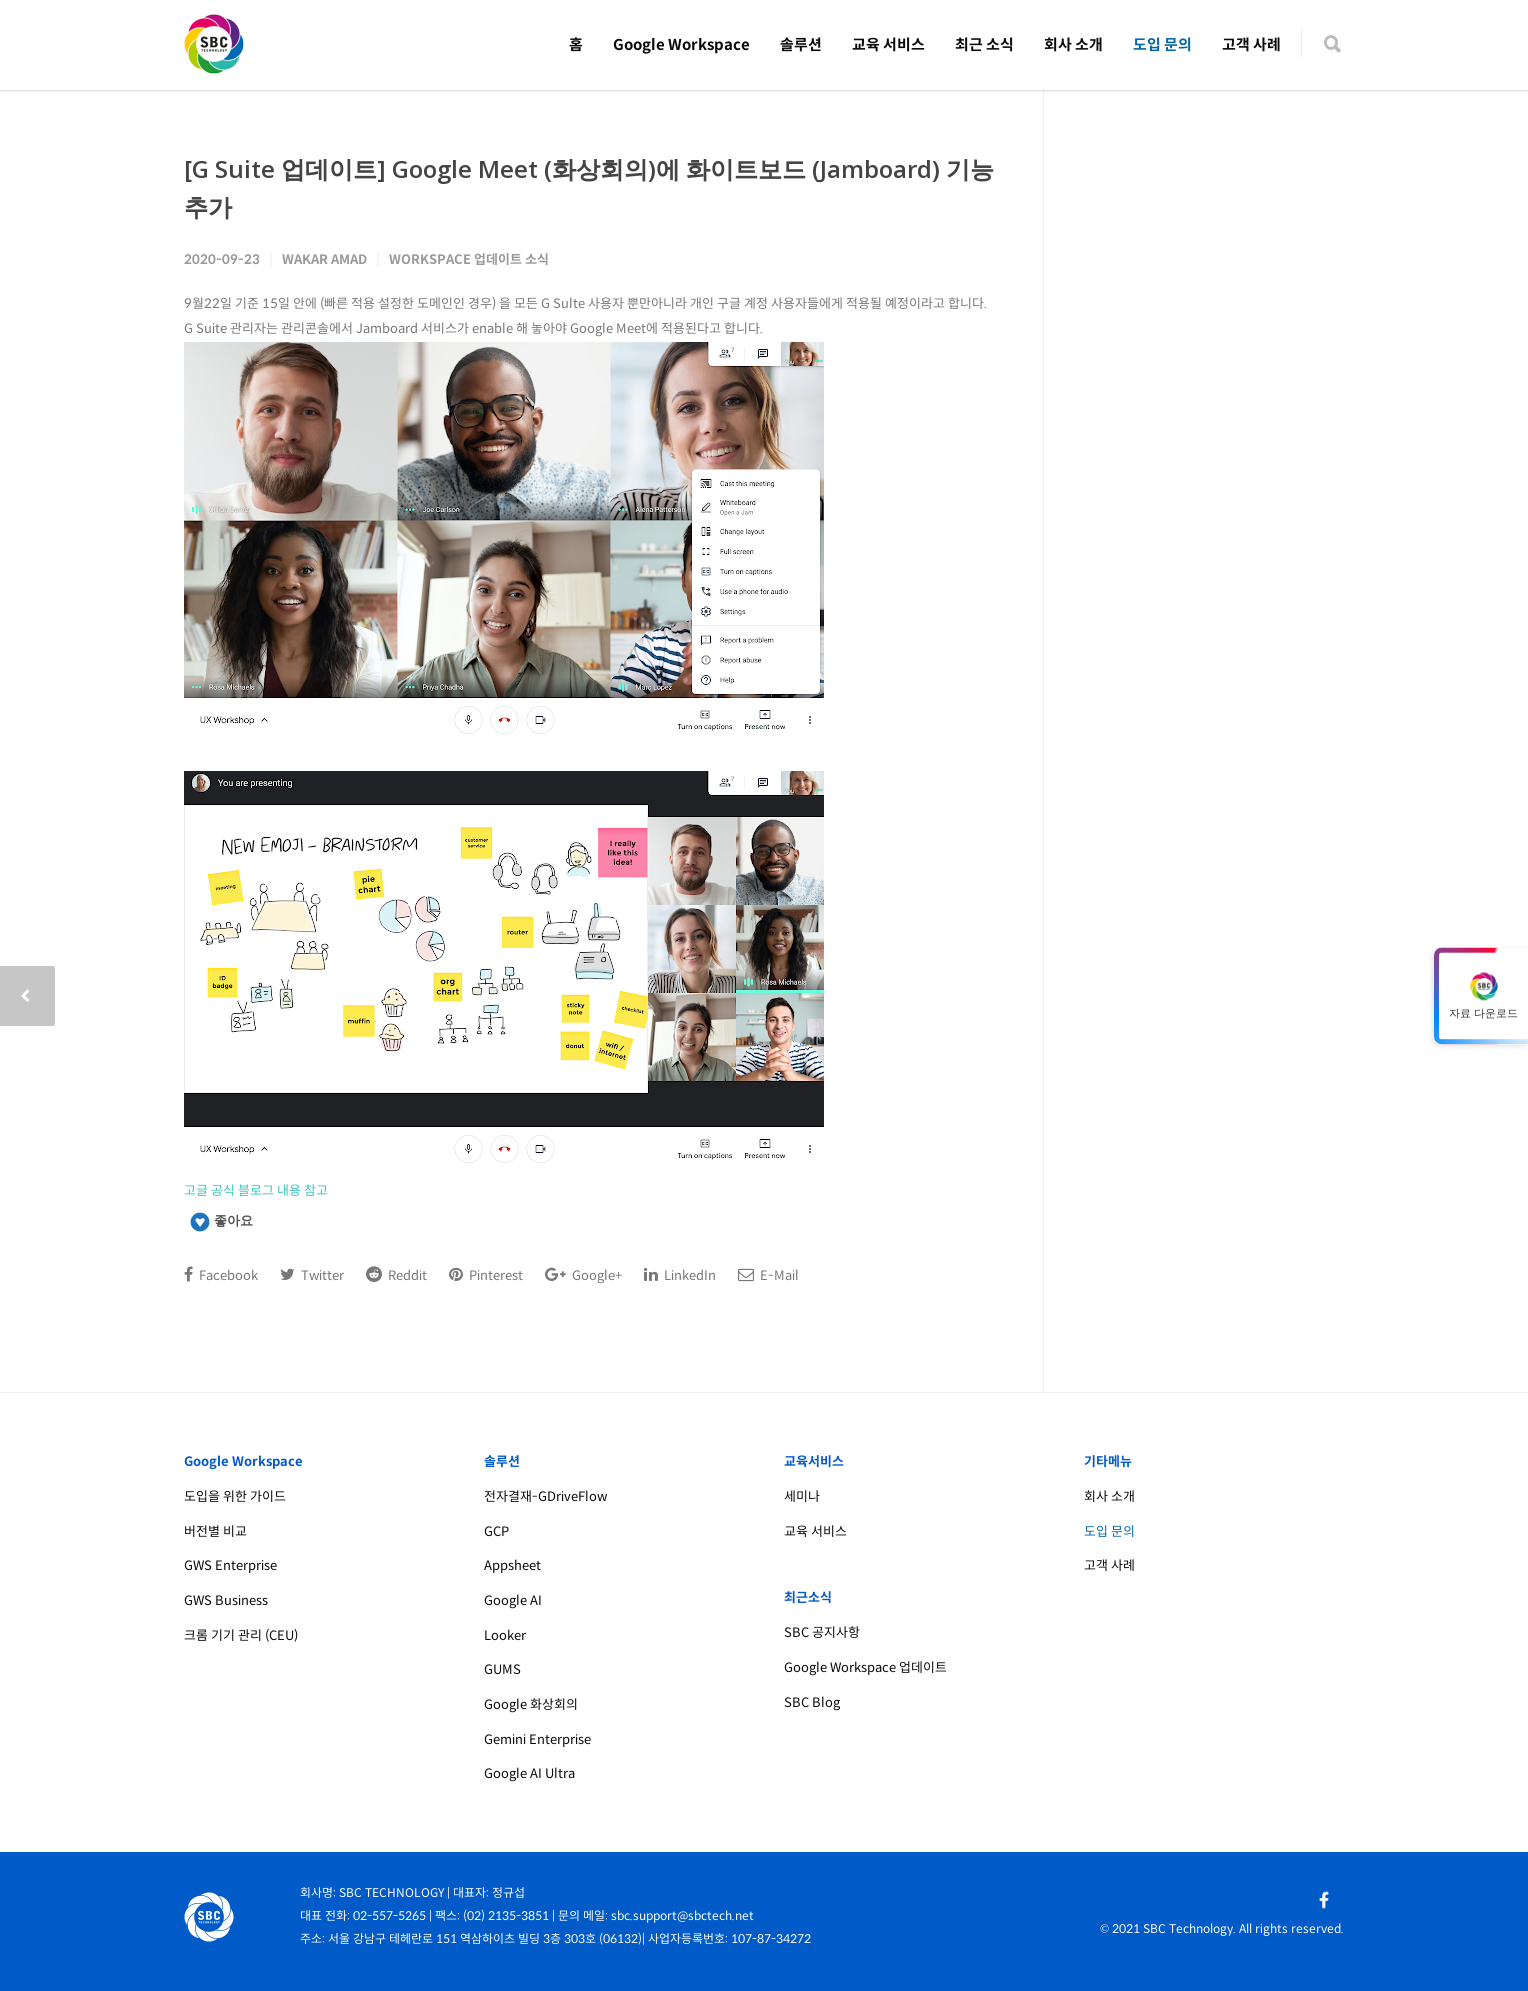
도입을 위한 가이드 (235, 1496)
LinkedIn (680, 1275)
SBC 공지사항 (822, 1632)
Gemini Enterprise (537, 1739)
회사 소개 (1073, 44)
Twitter (312, 1275)
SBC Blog (812, 1702)
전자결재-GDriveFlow (545, 1496)
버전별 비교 (215, 1531)
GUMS (502, 1669)
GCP (496, 1531)
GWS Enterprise (230, 1565)
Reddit (396, 1275)
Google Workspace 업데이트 (865, 1667)
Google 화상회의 (531, 1704)
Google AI (513, 1600)
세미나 (802, 1496)
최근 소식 (984, 44)
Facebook (221, 1275)
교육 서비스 (888, 44)
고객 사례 (1251, 44)
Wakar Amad (324, 259)
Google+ (583, 1275)
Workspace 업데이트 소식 (469, 259)
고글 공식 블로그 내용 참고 (256, 1190)
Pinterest (486, 1275)
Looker (505, 1635)
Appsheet (512, 1565)
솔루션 (801, 44)
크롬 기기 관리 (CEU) (241, 1635)
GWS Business (226, 1600)
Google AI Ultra (529, 1773)
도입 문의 (1162, 44)
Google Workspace (681, 44)
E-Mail (768, 1275)
